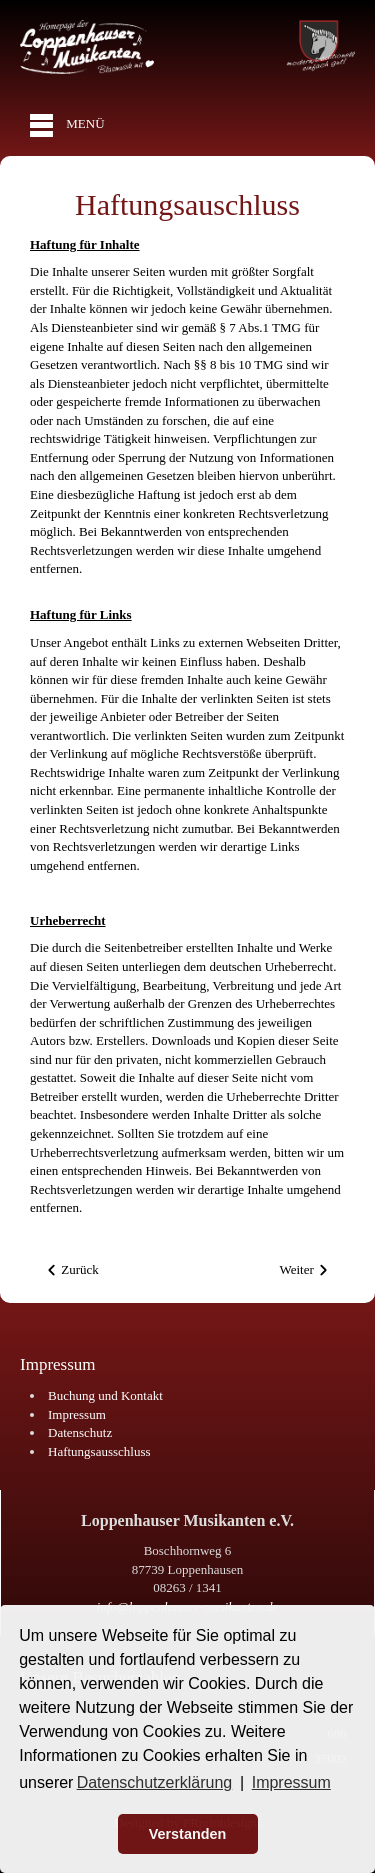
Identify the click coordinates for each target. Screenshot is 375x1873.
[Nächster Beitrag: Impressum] (304, 1270)
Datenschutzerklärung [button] (155, 1782)
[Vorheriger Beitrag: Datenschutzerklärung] (72, 1270)
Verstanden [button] (188, 1834)
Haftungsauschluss (187, 204)
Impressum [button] (291, 1782)
